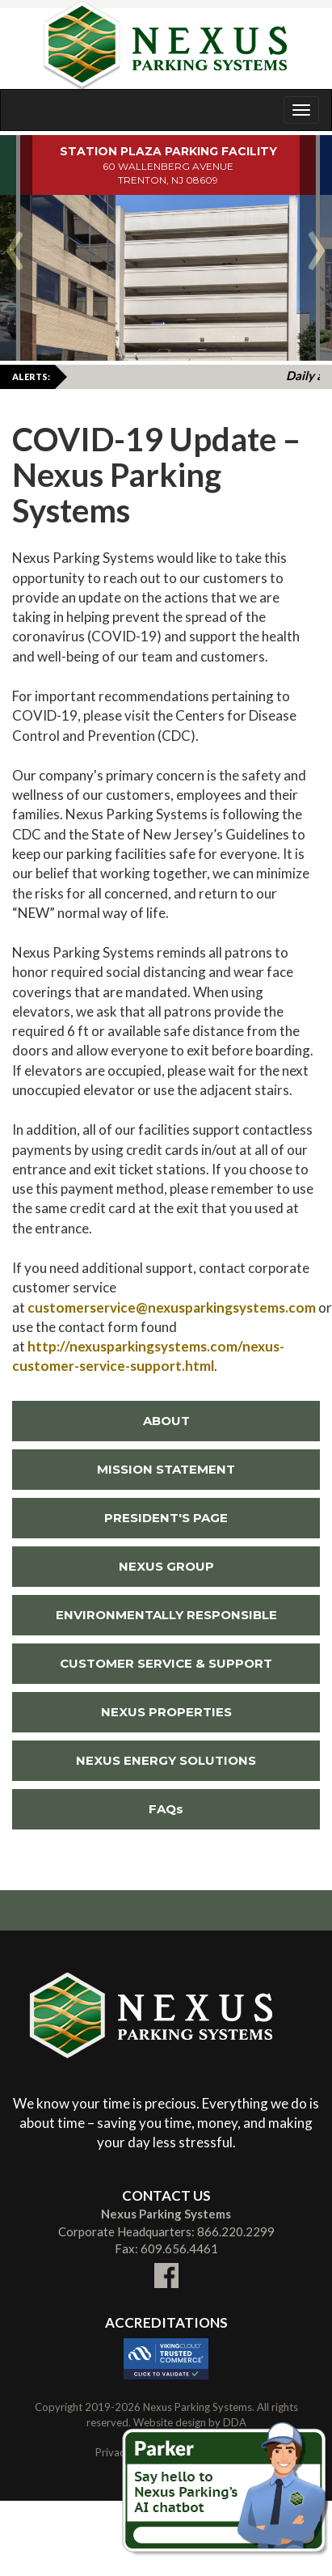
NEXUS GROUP (166, 1566)
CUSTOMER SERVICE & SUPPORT (166, 1663)
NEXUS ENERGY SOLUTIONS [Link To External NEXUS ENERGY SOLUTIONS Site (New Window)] (134, 1760)
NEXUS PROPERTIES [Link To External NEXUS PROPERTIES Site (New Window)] (122, 1711)
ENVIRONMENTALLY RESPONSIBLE (166, 1614)
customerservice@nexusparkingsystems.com (171, 1307)
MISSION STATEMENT (166, 1469)
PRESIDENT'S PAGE (166, 1517)
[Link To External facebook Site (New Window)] (166, 2265)
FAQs (166, 1809)
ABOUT (166, 1420)
